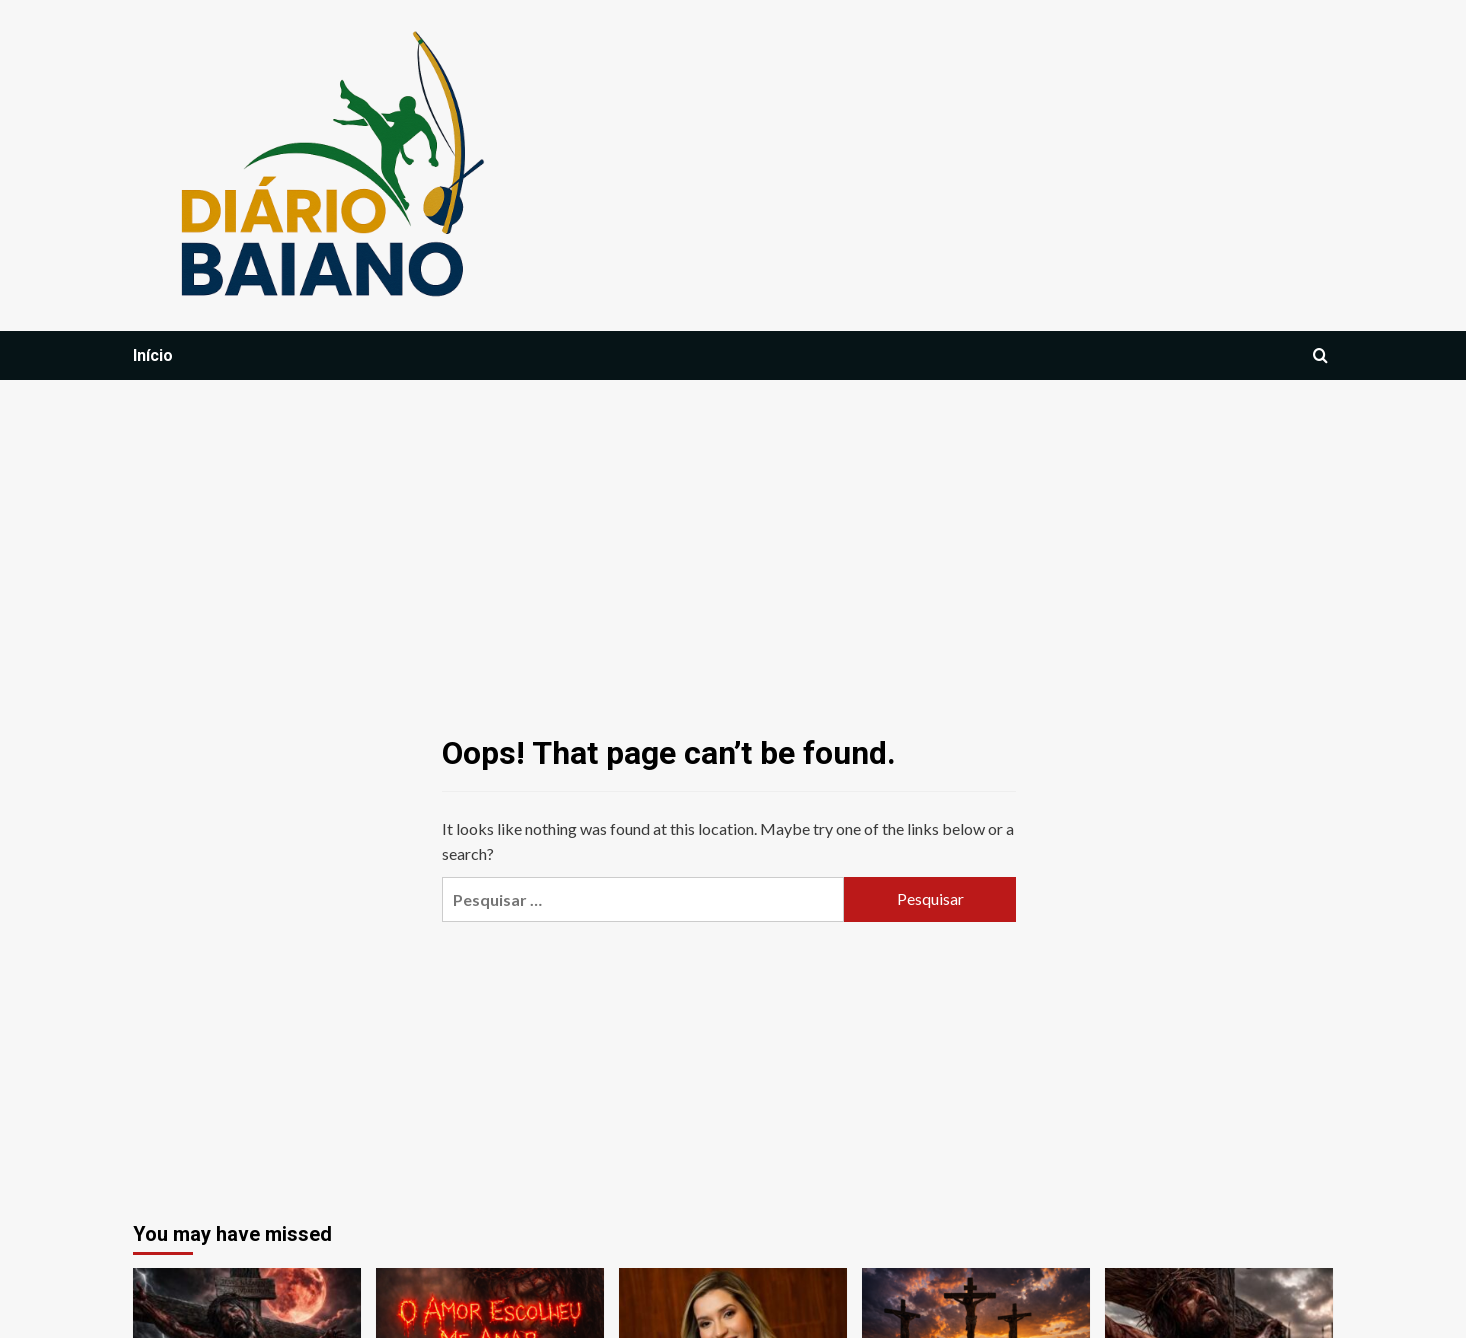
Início (153, 355)
